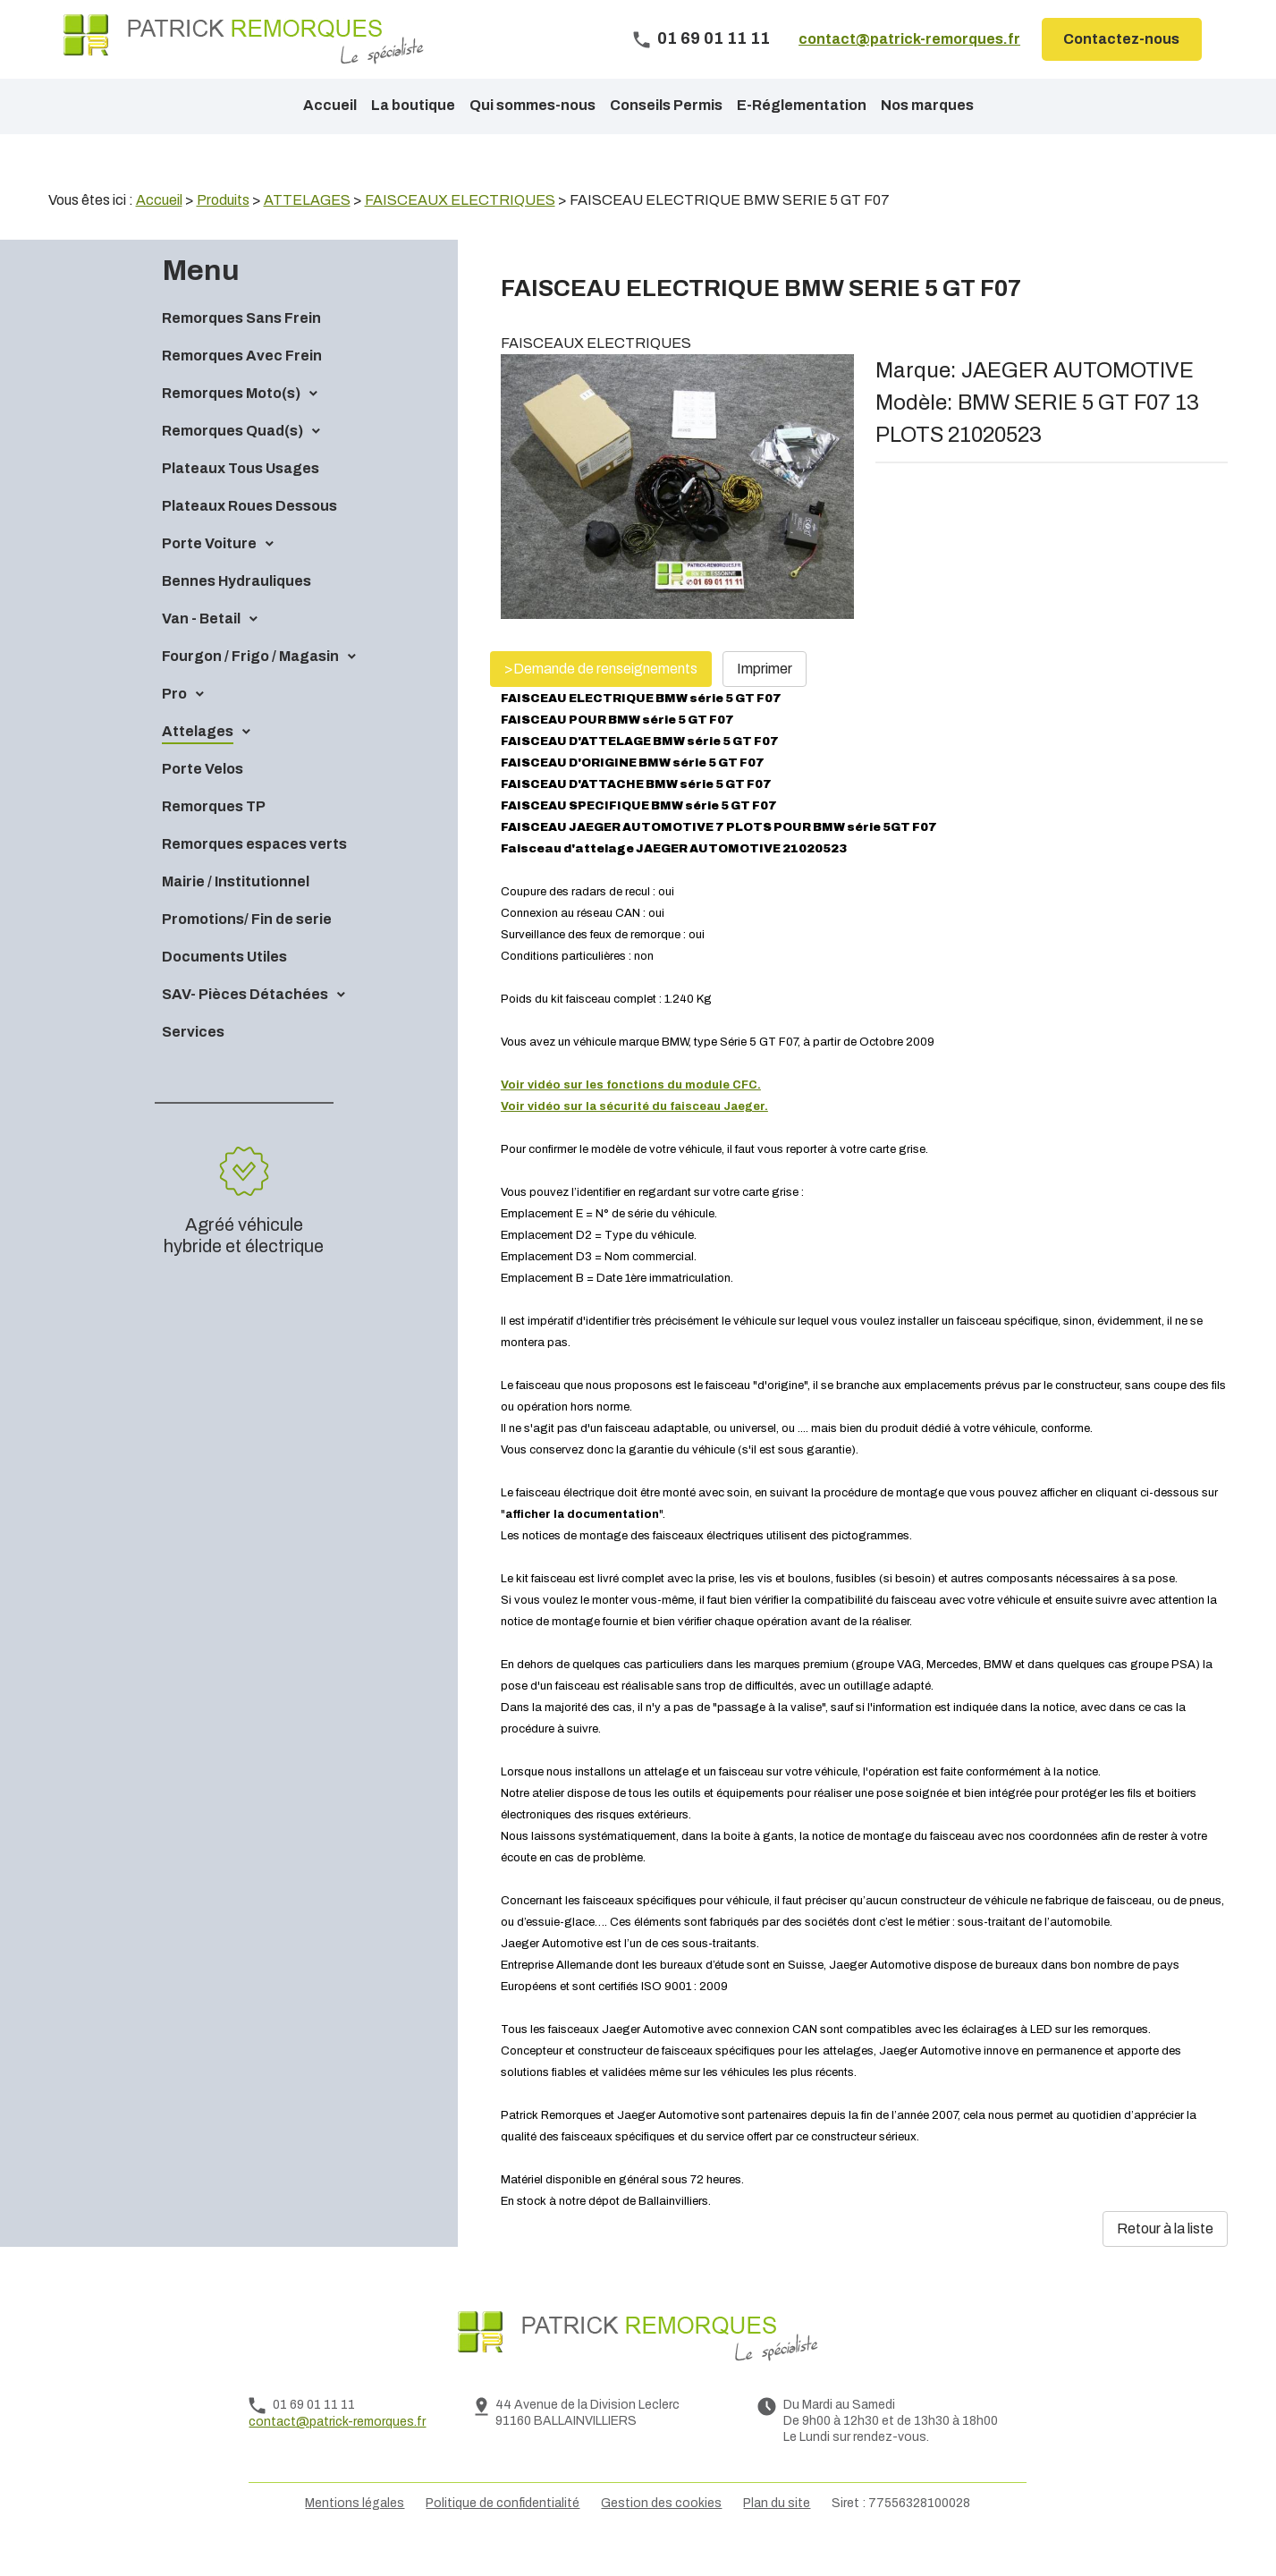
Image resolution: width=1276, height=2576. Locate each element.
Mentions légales (354, 2533)
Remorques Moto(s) (231, 423)
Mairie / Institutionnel (235, 911)
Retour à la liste (1165, 2259)
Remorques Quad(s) (232, 461)
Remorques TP (214, 836)
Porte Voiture (209, 573)
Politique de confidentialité (502, 2533)
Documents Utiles (224, 987)
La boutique (413, 105)
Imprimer (764, 699)
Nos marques (927, 105)
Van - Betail (201, 649)
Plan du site (776, 2533)
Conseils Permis (666, 105)
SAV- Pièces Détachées (245, 1024)
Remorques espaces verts (254, 874)
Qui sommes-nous (532, 105)
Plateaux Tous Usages (240, 498)
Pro (174, 724)
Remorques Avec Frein (242, 386)
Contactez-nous (1121, 39)
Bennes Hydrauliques (236, 611)
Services (193, 1062)
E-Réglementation (801, 105)
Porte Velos (202, 799)
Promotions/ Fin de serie (247, 949)
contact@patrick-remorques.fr (909, 39)
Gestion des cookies (661, 2533)
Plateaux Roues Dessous (249, 536)
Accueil (330, 105)
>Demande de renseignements (600, 699)
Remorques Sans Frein (241, 348)
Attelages (197, 761)
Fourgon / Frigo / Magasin (250, 686)
